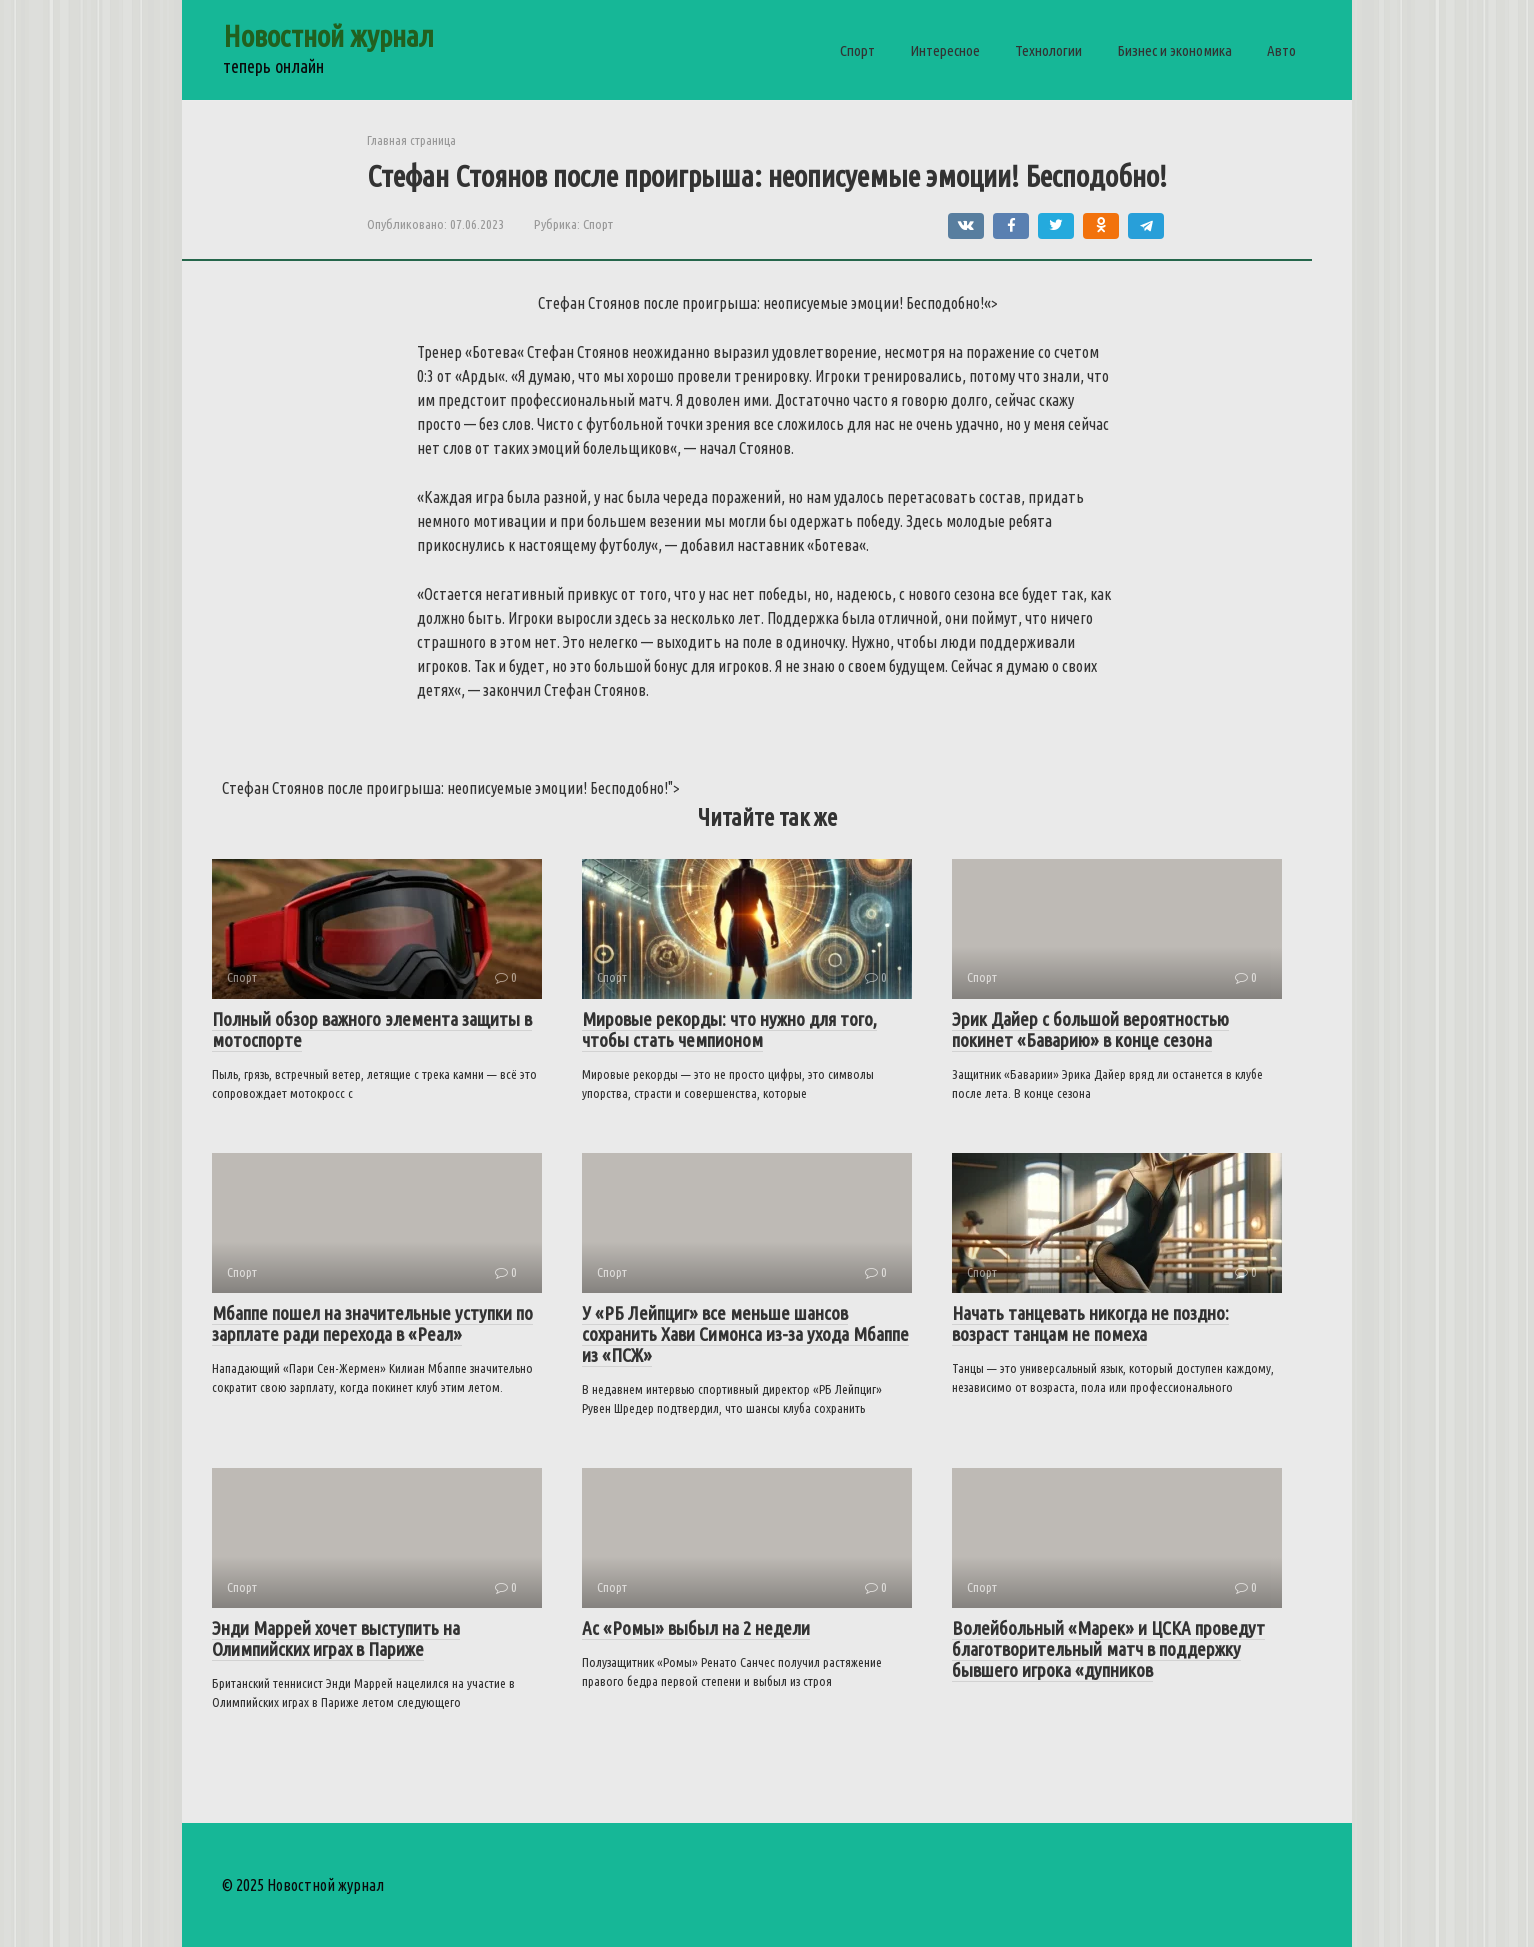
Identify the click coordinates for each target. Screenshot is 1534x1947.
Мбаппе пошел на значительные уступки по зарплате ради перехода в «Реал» (372, 1323)
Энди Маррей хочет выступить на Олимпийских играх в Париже (336, 1638)
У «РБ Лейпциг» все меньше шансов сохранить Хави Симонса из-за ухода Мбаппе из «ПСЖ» (745, 1334)
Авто (1281, 50)
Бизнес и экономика (1174, 50)
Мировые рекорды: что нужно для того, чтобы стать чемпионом (729, 1029)
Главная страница (411, 140)
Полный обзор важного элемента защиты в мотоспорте (372, 1029)
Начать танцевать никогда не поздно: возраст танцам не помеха (1090, 1323)
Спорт (857, 50)
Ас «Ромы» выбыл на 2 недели (696, 1628)
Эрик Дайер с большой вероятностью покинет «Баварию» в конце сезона (1090, 1029)
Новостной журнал (328, 36)
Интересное (945, 50)
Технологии (1048, 50)
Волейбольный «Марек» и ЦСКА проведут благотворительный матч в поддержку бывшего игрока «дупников (1108, 1649)
